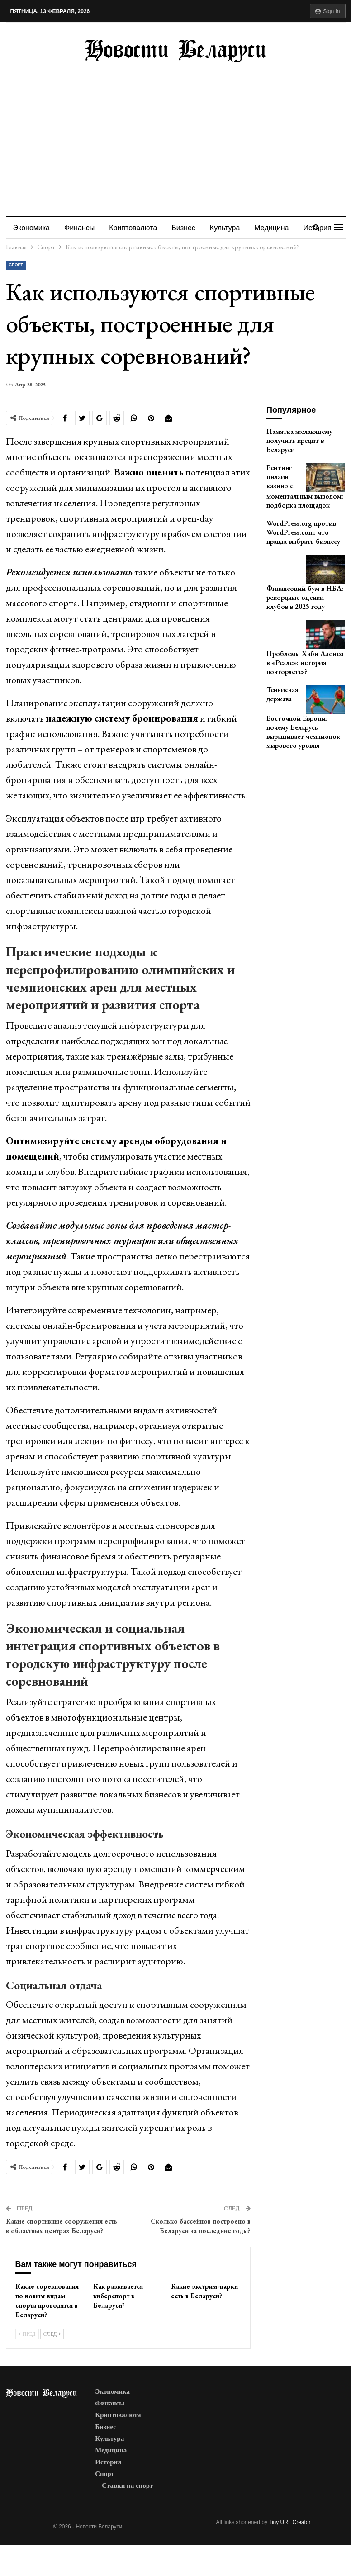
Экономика (31, 228)
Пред (27, 2334)
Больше (274, 228)
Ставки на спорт (127, 2485)
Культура (230, 228)
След (52, 2334)
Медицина (111, 2450)
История (108, 2462)
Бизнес (187, 228)
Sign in (327, 11)
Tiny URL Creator (289, 2522)
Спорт (16, 264)
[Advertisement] (176, 130)
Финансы (81, 228)
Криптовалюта (136, 228)
